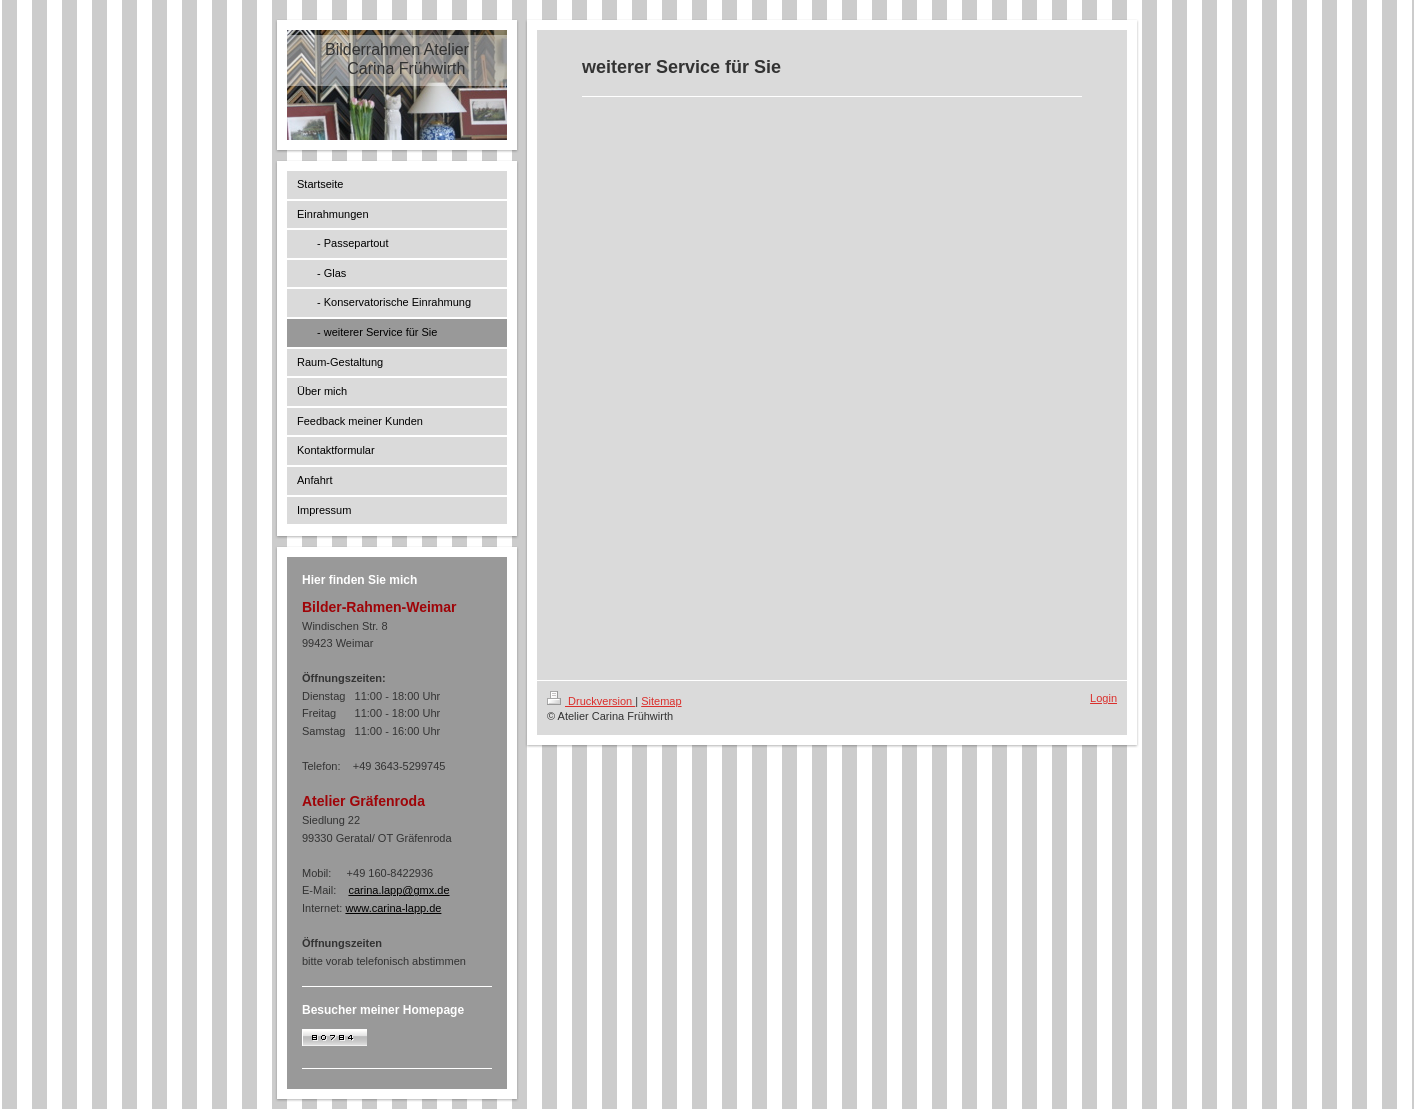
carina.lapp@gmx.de (398, 890)
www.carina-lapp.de (393, 908)
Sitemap (661, 701)
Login (1103, 698)
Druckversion (591, 701)
